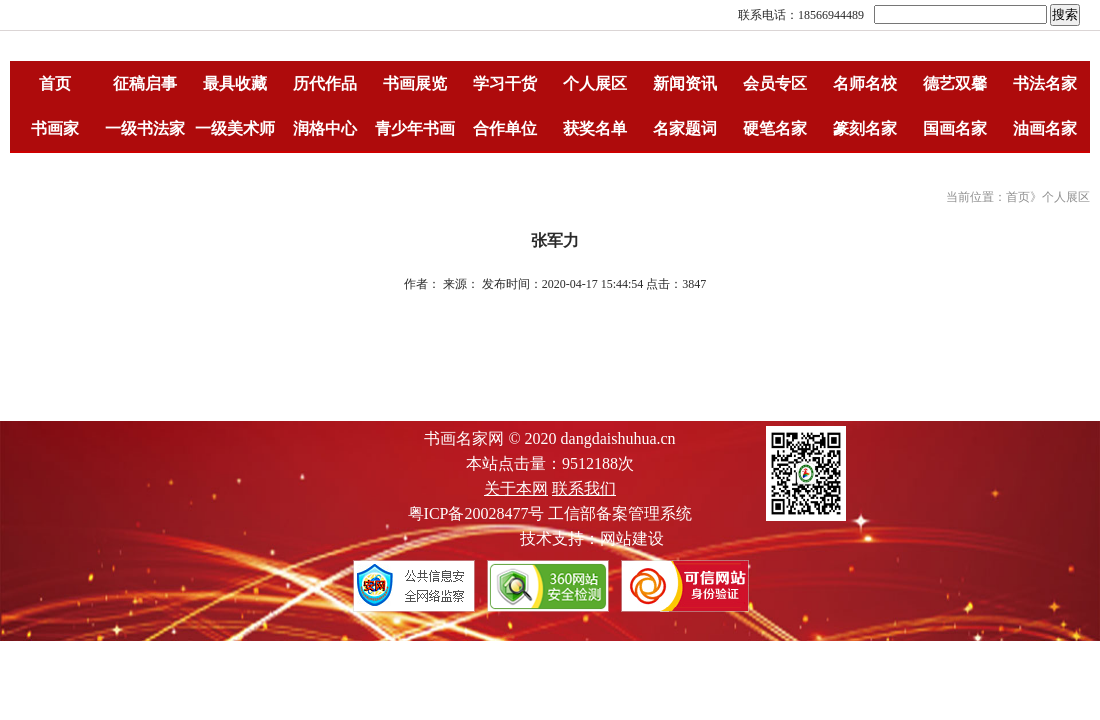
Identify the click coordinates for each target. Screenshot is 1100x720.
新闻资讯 (685, 83)
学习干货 (505, 83)
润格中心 (325, 128)
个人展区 (595, 83)
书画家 (55, 128)
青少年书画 (415, 128)
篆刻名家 (865, 128)
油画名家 (1045, 128)
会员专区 (775, 83)
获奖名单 (595, 128)
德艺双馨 (955, 83)
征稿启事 (145, 83)
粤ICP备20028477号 (476, 513)
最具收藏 (235, 83)
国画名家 (955, 128)
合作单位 (505, 128)
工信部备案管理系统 (620, 513)
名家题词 (685, 128)
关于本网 (516, 488)
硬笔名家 (775, 128)
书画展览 (415, 83)
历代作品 (325, 83)
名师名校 (865, 83)
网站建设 (632, 538)
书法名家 (1045, 83)
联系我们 (584, 488)
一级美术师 (235, 128)
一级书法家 (145, 128)
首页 (55, 83)
